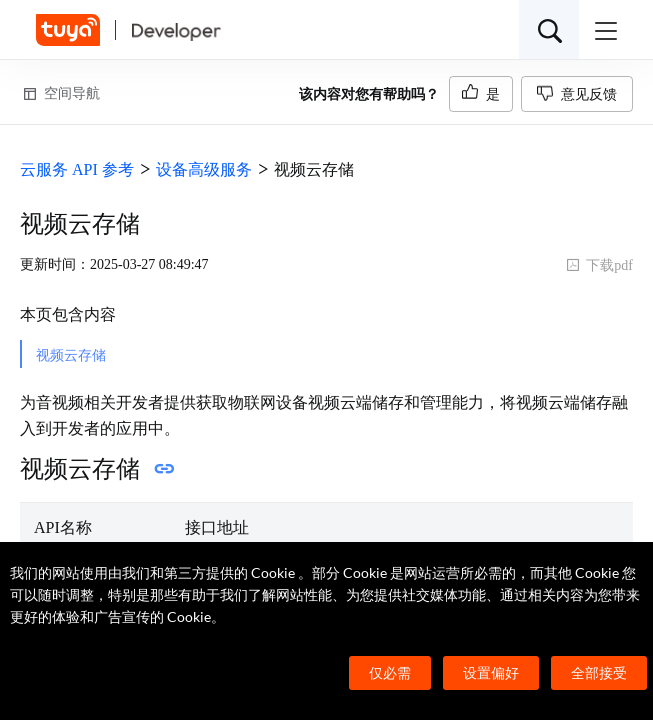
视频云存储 (71, 355)
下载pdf (599, 265)
